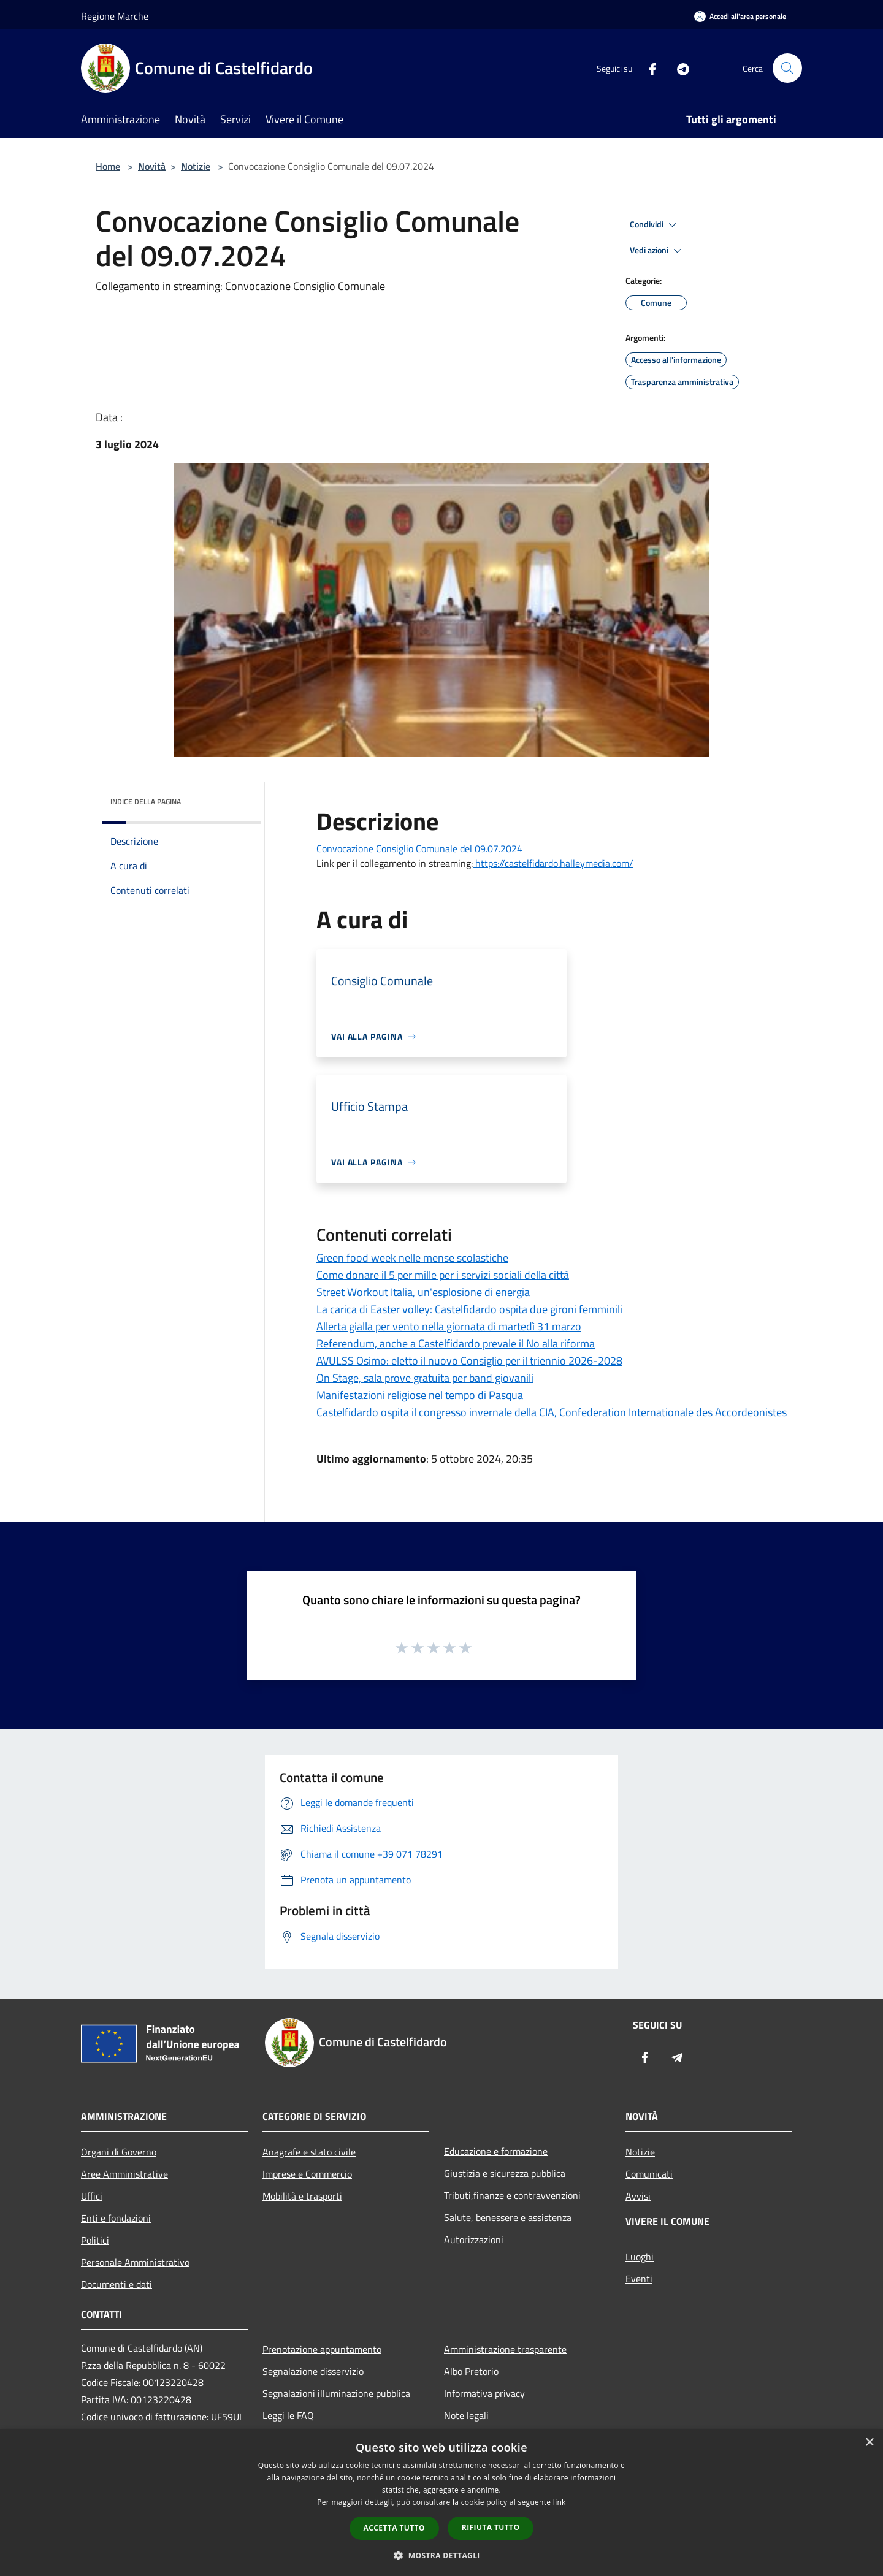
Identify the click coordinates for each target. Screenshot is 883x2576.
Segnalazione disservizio (313, 2371)
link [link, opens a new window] (559, 2502)
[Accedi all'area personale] (740, 16)
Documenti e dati (116, 2284)
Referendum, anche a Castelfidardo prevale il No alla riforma (455, 1343)
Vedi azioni (657, 250)
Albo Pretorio (471, 2371)
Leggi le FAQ (288, 2415)
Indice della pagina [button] (145, 801)
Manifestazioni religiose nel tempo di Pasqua (419, 1395)
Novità (152, 166)
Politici (95, 2240)
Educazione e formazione (496, 2151)
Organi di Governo (118, 2151)
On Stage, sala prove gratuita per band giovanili (424, 1378)
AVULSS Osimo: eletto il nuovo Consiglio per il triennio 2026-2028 (469, 1360)
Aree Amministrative (124, 2173)
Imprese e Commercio (307, 2173)
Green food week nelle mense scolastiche (412, 1257)
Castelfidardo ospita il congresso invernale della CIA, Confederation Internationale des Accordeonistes (551, 1412)
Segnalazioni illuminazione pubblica (336, 2393)
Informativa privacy (484, 2393)
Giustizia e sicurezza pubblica (504, 2173)
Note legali (466, 2415)
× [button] (869, 2442)
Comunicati (649, 2173)
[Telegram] (678, 67)
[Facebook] (647, 67)
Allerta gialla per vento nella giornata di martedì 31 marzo (448, 1326)
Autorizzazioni (473, 2239)
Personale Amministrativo (135, 2262)
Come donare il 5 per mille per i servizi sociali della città (442, 1275)
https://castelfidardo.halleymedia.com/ (553, 863)
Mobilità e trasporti (302, 2196)
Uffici (91, 2196)
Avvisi (638, 2196)
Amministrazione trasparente (505, 2349)
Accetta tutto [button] (394, 2528)
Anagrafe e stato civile (309, 2151)
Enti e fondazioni (116, 2218)
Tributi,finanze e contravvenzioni (512, 2195)
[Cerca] (787, 68)
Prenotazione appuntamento (321, 2349)
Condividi (655, 225)
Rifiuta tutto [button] (491, 2527)
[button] (441, 2555)
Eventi (638, 2278)
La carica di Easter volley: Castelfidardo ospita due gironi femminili (469, 1309)
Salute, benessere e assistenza (507, 2217)
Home (108, 166)
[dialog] (441, 2502)
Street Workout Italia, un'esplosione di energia (423, 1292)
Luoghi (639, 2256)
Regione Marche (114, 16)
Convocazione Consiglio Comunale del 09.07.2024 (419, 848)
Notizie (195, 166)
